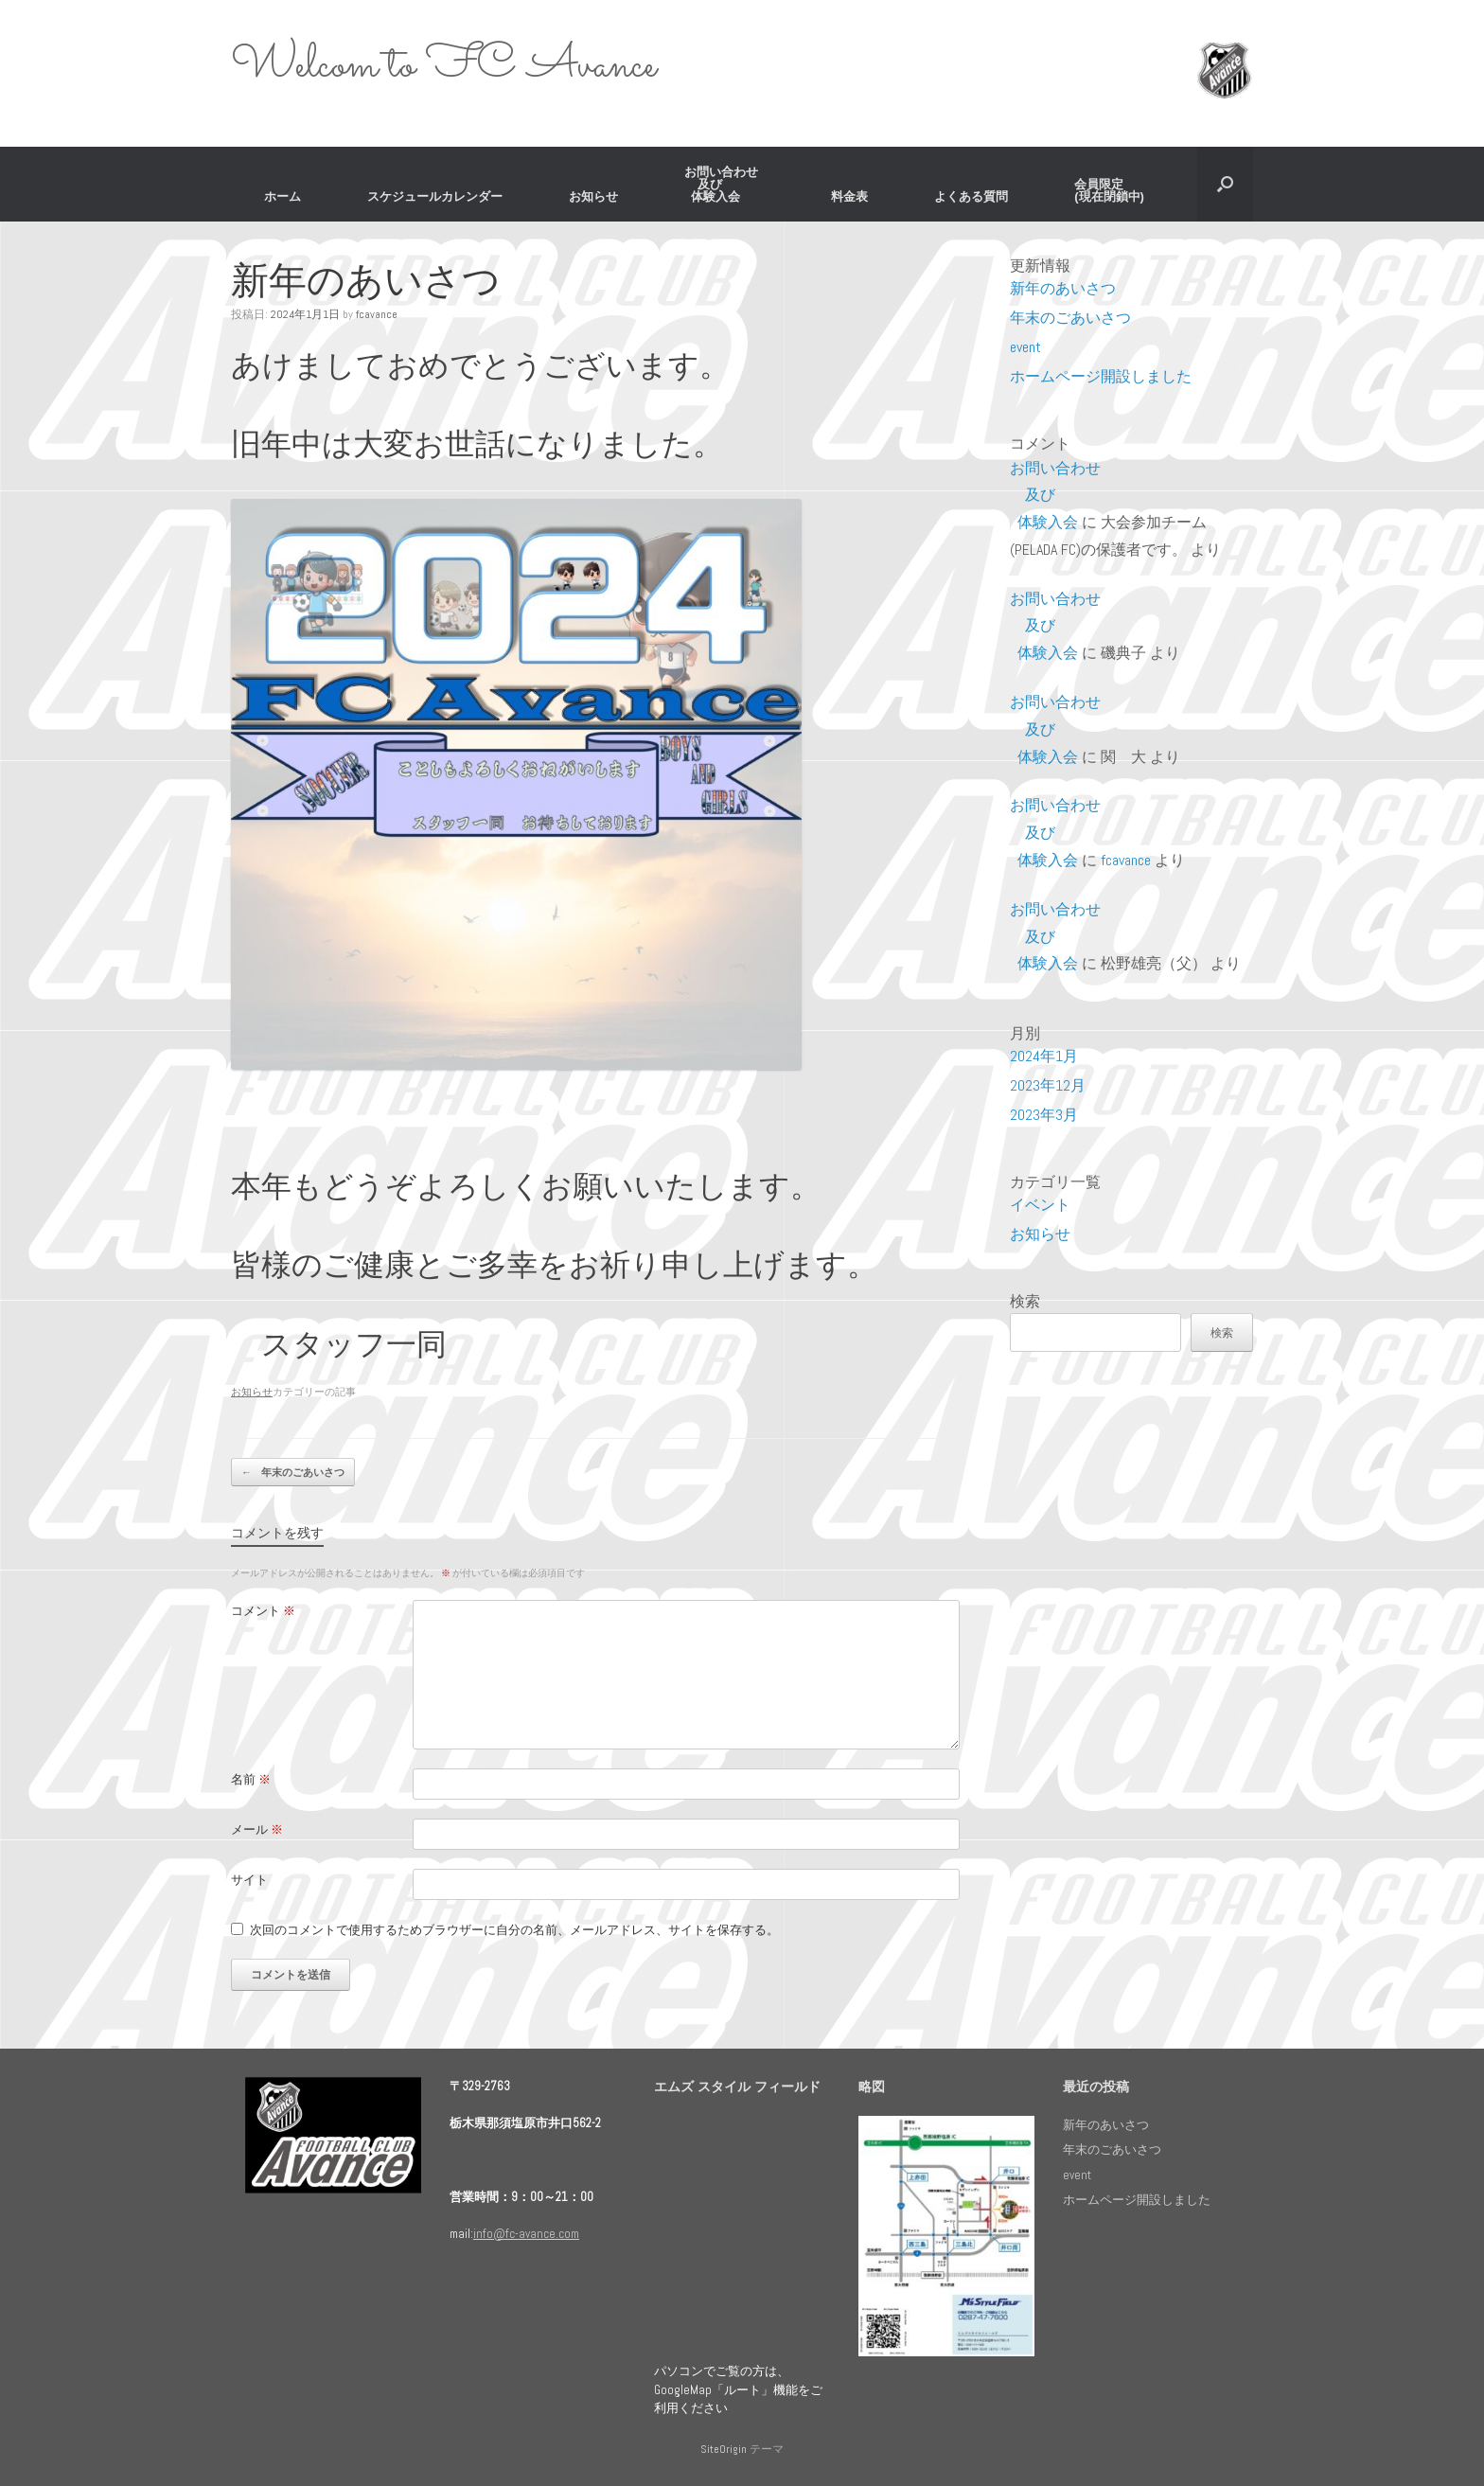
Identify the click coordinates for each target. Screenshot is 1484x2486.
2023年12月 (1048, 1085)
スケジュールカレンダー (435, 196)
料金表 (849, 196)
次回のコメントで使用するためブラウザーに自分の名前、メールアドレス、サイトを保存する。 (514, 1930)
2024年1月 (1044, 1056)
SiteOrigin (723, 2449)
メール (257, 1829)
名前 (251, 1779)
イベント (1040, 1205)
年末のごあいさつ (292, 1473)
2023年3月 (1044, 1115)
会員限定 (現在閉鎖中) (1109, 190)
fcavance (377, 314)
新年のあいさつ (1063, 288)
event (1025, 347)
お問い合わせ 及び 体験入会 (724, 184)
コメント (263, 1611)
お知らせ (593, 196)
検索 (1025, 1301)
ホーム (282, 196)
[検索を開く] (1225, 184)
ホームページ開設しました (1101, 376)
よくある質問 (971, 196)
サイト (249, 1880)
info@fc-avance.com (526, 2234)
